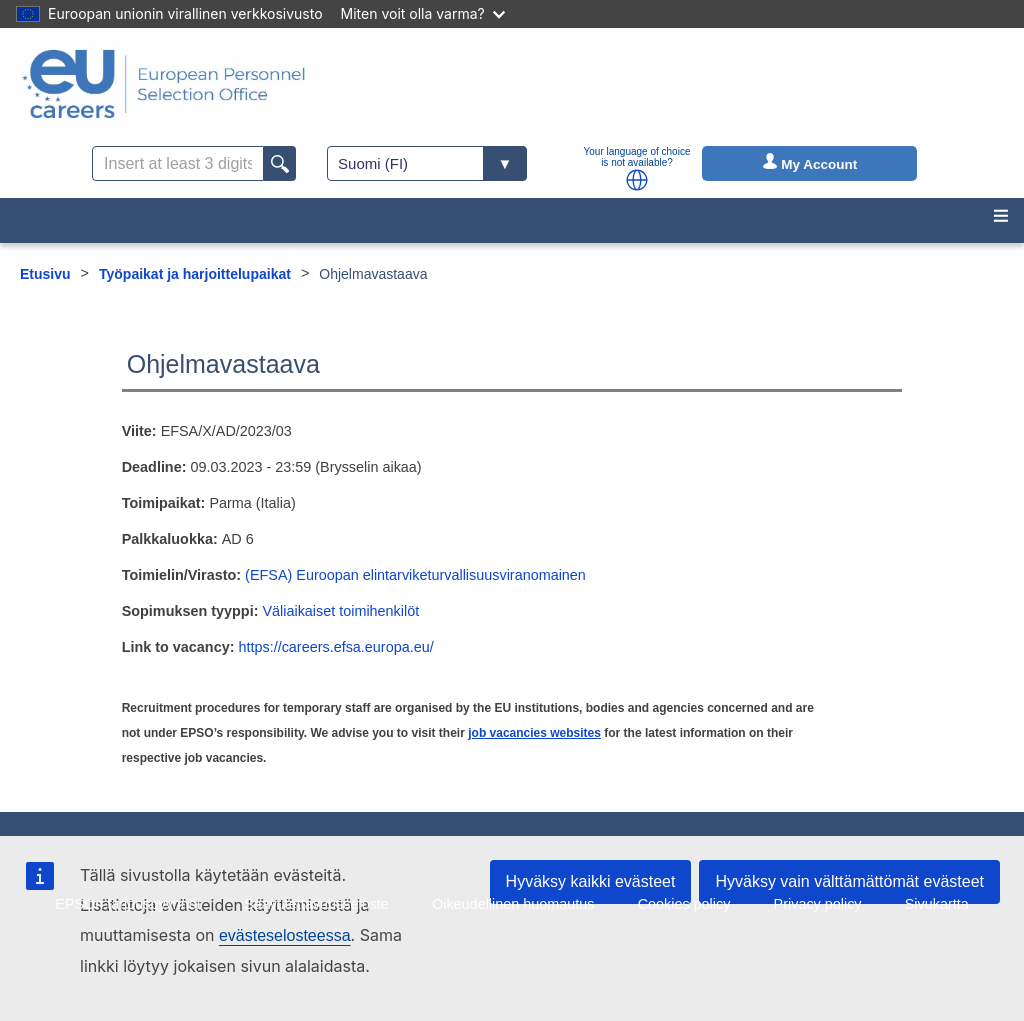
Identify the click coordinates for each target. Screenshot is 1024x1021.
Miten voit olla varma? (423, 13)
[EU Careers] (164, 84)
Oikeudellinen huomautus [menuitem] (513, 904)
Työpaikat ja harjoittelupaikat (195, 274)
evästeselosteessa (285, 935)
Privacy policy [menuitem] (818, 904)
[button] (637, 180)
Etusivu (45, 274)
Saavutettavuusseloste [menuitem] (316, 904)
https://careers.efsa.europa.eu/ (335, 647)
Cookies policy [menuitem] (684, 904)
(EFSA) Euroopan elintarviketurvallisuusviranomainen (415, 575)
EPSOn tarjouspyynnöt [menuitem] (128, 904)
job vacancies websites (534, 733)
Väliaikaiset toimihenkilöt (340, 611)
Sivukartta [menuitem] (937, 904)
